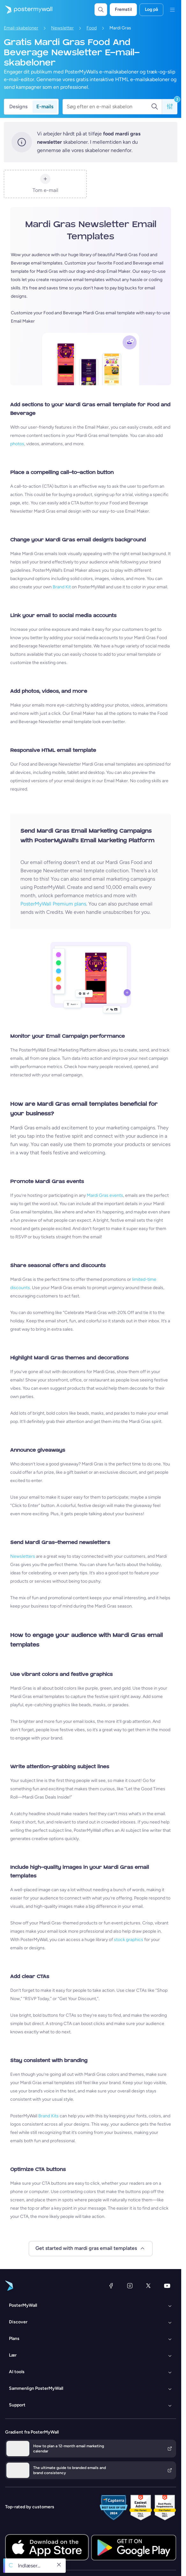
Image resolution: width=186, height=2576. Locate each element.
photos (17, 444)
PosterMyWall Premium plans (53, 904)
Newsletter (62, 28)
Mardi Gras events (105, 1195)
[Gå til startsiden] (26, 9)
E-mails (44, 106)
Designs (18, 106)
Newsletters (22, 1556)
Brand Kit (62, 587)
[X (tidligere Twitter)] (148, 2285)
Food (91, 28)
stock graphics (128, 1939)
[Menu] (172, 10)
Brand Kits (48, 2116)
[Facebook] (111, 2285)
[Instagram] (129, 2285)
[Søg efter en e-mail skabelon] (109, 107)
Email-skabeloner (21, 28)
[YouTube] (167, 2285)
